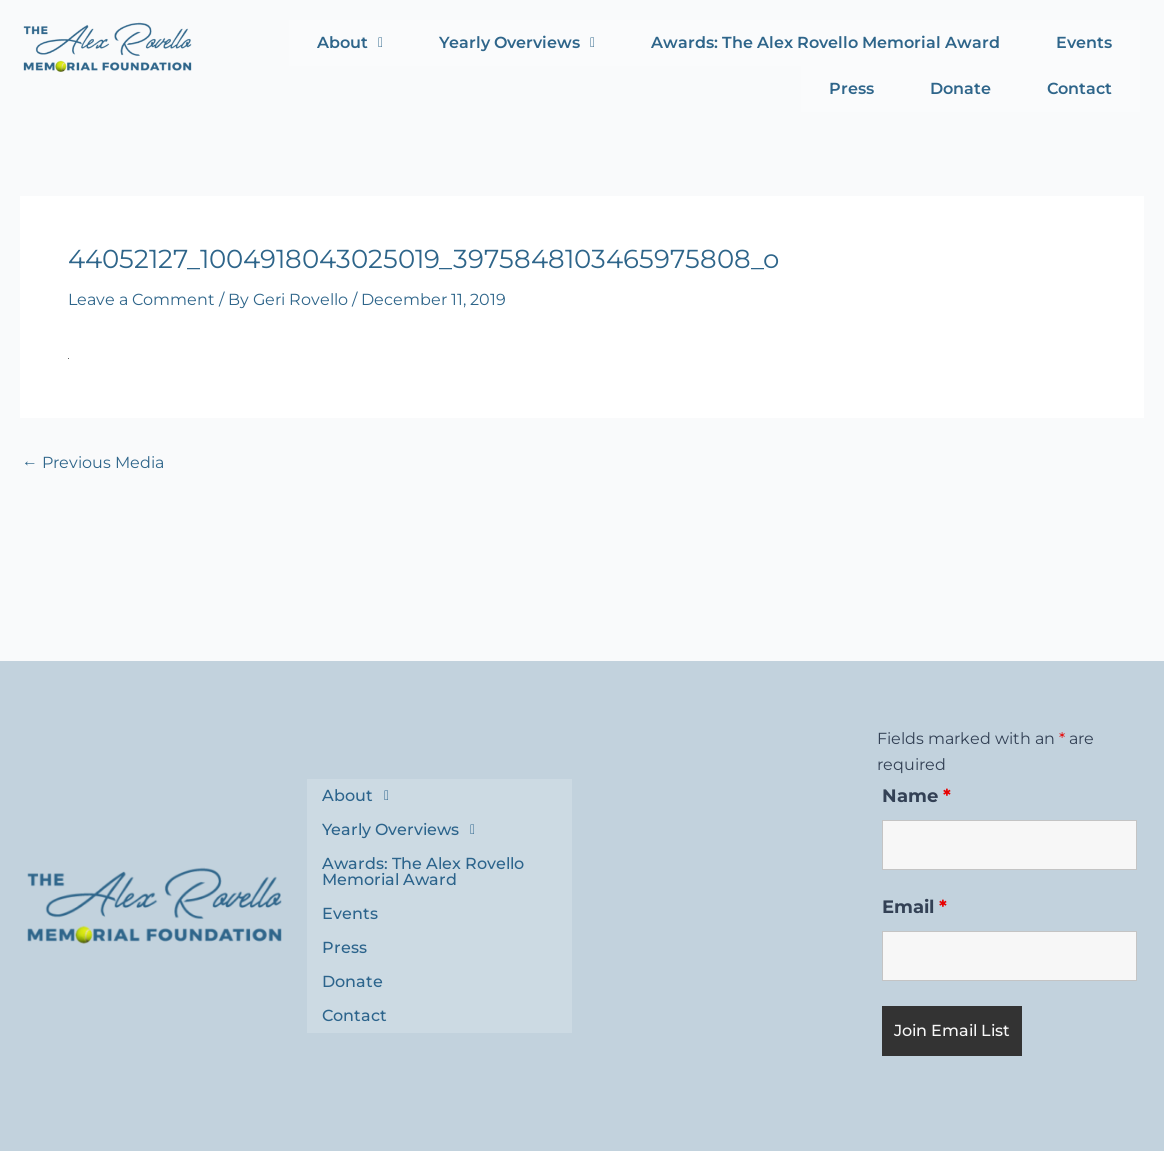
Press (851, 88)
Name (916, 796)
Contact (1079, 88)
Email (914, 907)
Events (1084, 42)
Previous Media (93, 463)
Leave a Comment (141, 299)
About (350, 42)
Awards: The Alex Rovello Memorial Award (825, 42)
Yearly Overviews (517, 42)
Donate (960, 88)
